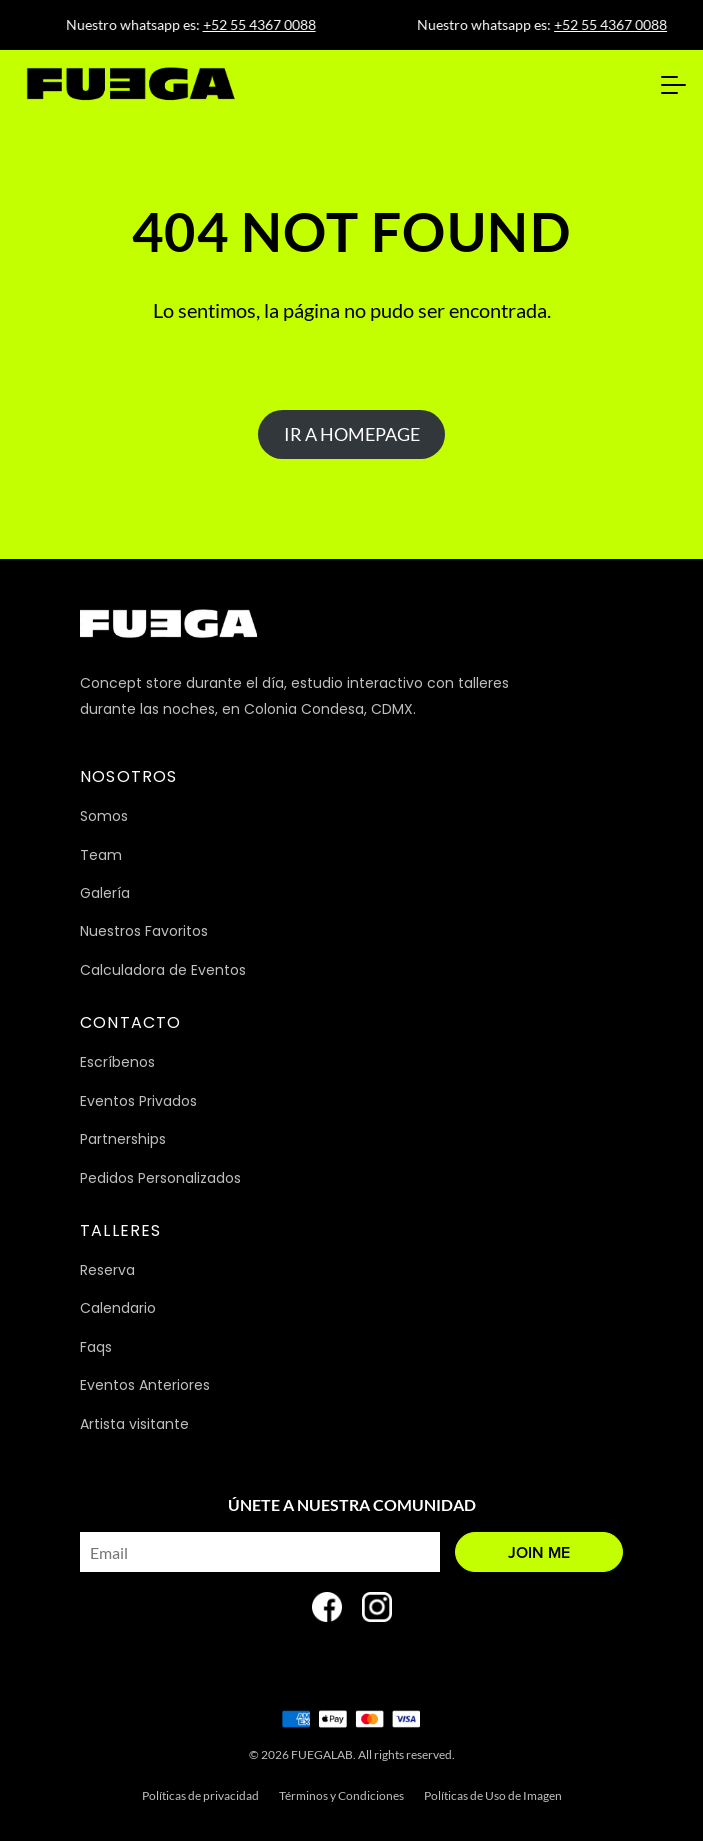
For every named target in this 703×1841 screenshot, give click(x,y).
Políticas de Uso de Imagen (493, 1795)
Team (101, 855)
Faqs (96, 1347)
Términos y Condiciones (341, 1795)
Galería (105, 893)
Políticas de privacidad (200, 1795)
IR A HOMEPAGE (352, 434)
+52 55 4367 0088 (264, 24)
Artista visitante (134, 1424)
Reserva (107, 1270)
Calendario (118, 1308)
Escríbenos (117, 1062)
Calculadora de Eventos (163, 970)
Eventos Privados (138, 1101)
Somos (104, 816)
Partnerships (123, 1139)
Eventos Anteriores (145, 1385)
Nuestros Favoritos (144, 931)
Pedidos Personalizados (160, 1178)
